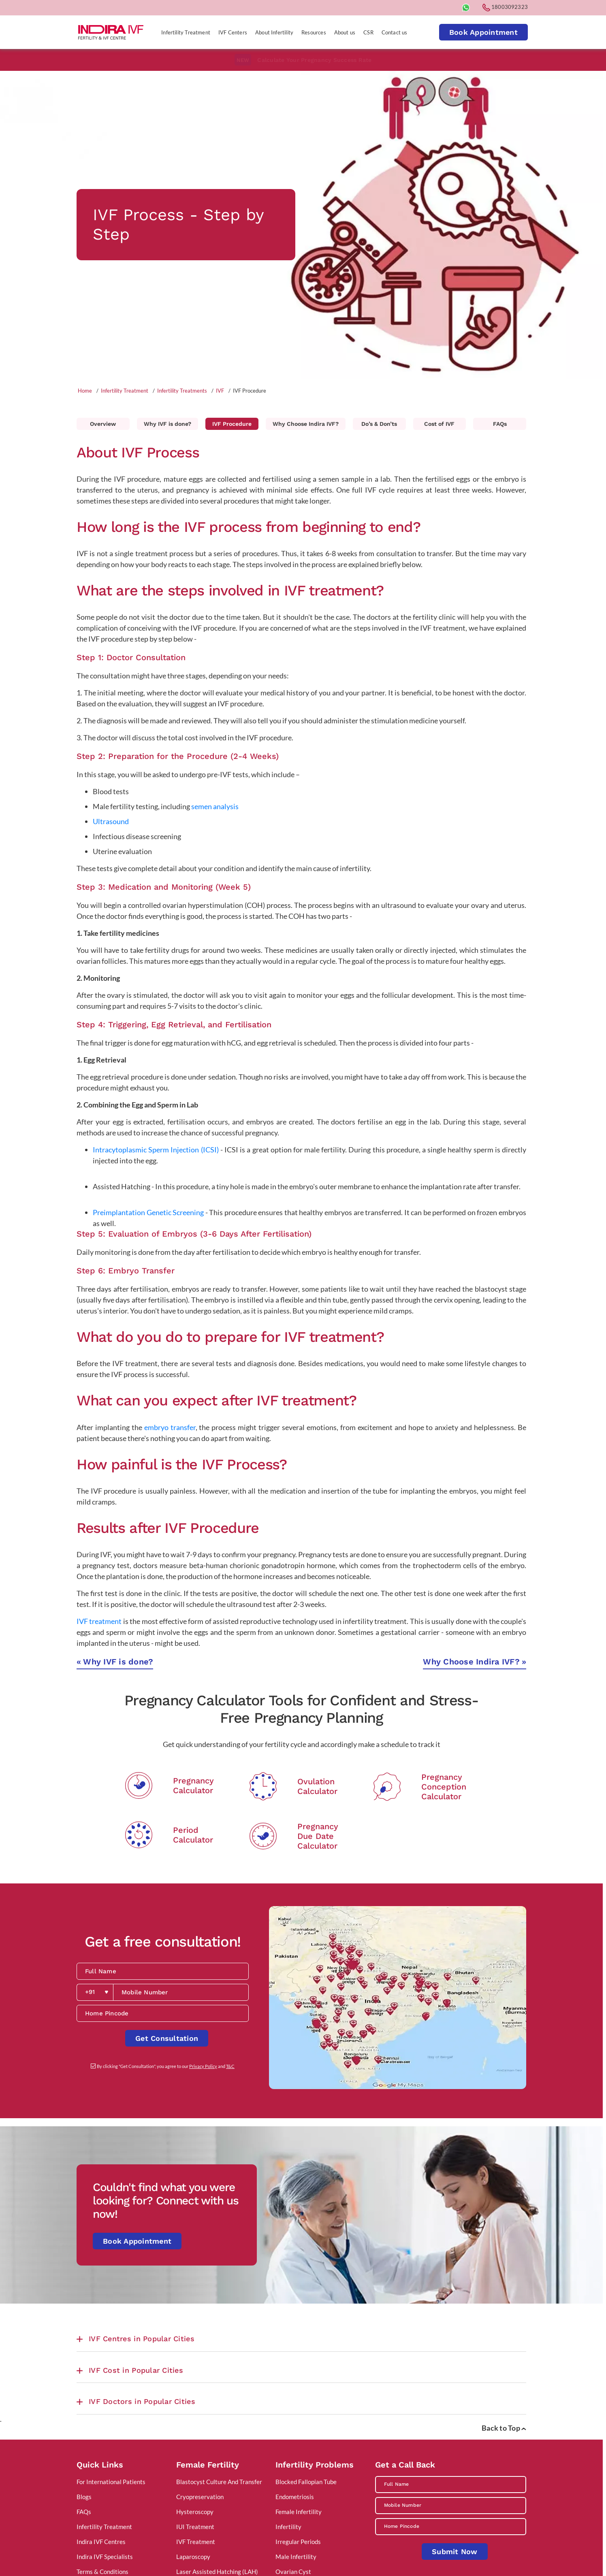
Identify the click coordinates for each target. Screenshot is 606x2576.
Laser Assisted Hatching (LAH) (217, 2571)
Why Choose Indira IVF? (306, 424)
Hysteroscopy (194, 2511)
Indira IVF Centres (101, 2541)
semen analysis (215, 806)
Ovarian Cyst (293, 2571)
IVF (220, 390)
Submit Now (455, 2551)
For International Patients (111, 2481)
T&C (230, 2066)
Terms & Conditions (102, 2571)
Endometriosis (294, 2496)
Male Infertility (295, 2556)
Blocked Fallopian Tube (306, 2481)
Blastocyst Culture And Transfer (219, 2481)
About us (344, 32)
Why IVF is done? (167, 424)
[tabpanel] (301, 224)
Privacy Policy (203, 2066)
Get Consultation (166, 2038)
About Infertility (274, 32)
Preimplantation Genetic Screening (148, 1212)
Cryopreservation (200, 2496)
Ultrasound (111, 821)
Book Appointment (483, 32)
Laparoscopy (193, 2556)
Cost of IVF (439, 424)
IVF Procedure (232, 424)
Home (85, 390)
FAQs (500, 424)
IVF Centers (232, 32)
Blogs (84, 2496)
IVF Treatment (195, 2541)
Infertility (288, 2526)
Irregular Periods (298, 2541)
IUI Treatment (195, 2526)
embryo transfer (170, 1427)
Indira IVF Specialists (105, 2556)
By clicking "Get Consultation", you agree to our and (166, 2066)
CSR (368, 32)
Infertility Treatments (182, 390)
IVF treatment (99, 1621)
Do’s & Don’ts (379, 424)
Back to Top (504, 2427)
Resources (313, 32)
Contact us (395, 32)
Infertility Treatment (185, 32)
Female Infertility (298, 2511)
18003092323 (505, 7)
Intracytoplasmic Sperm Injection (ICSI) (156, 1149)
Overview (103, 424)
